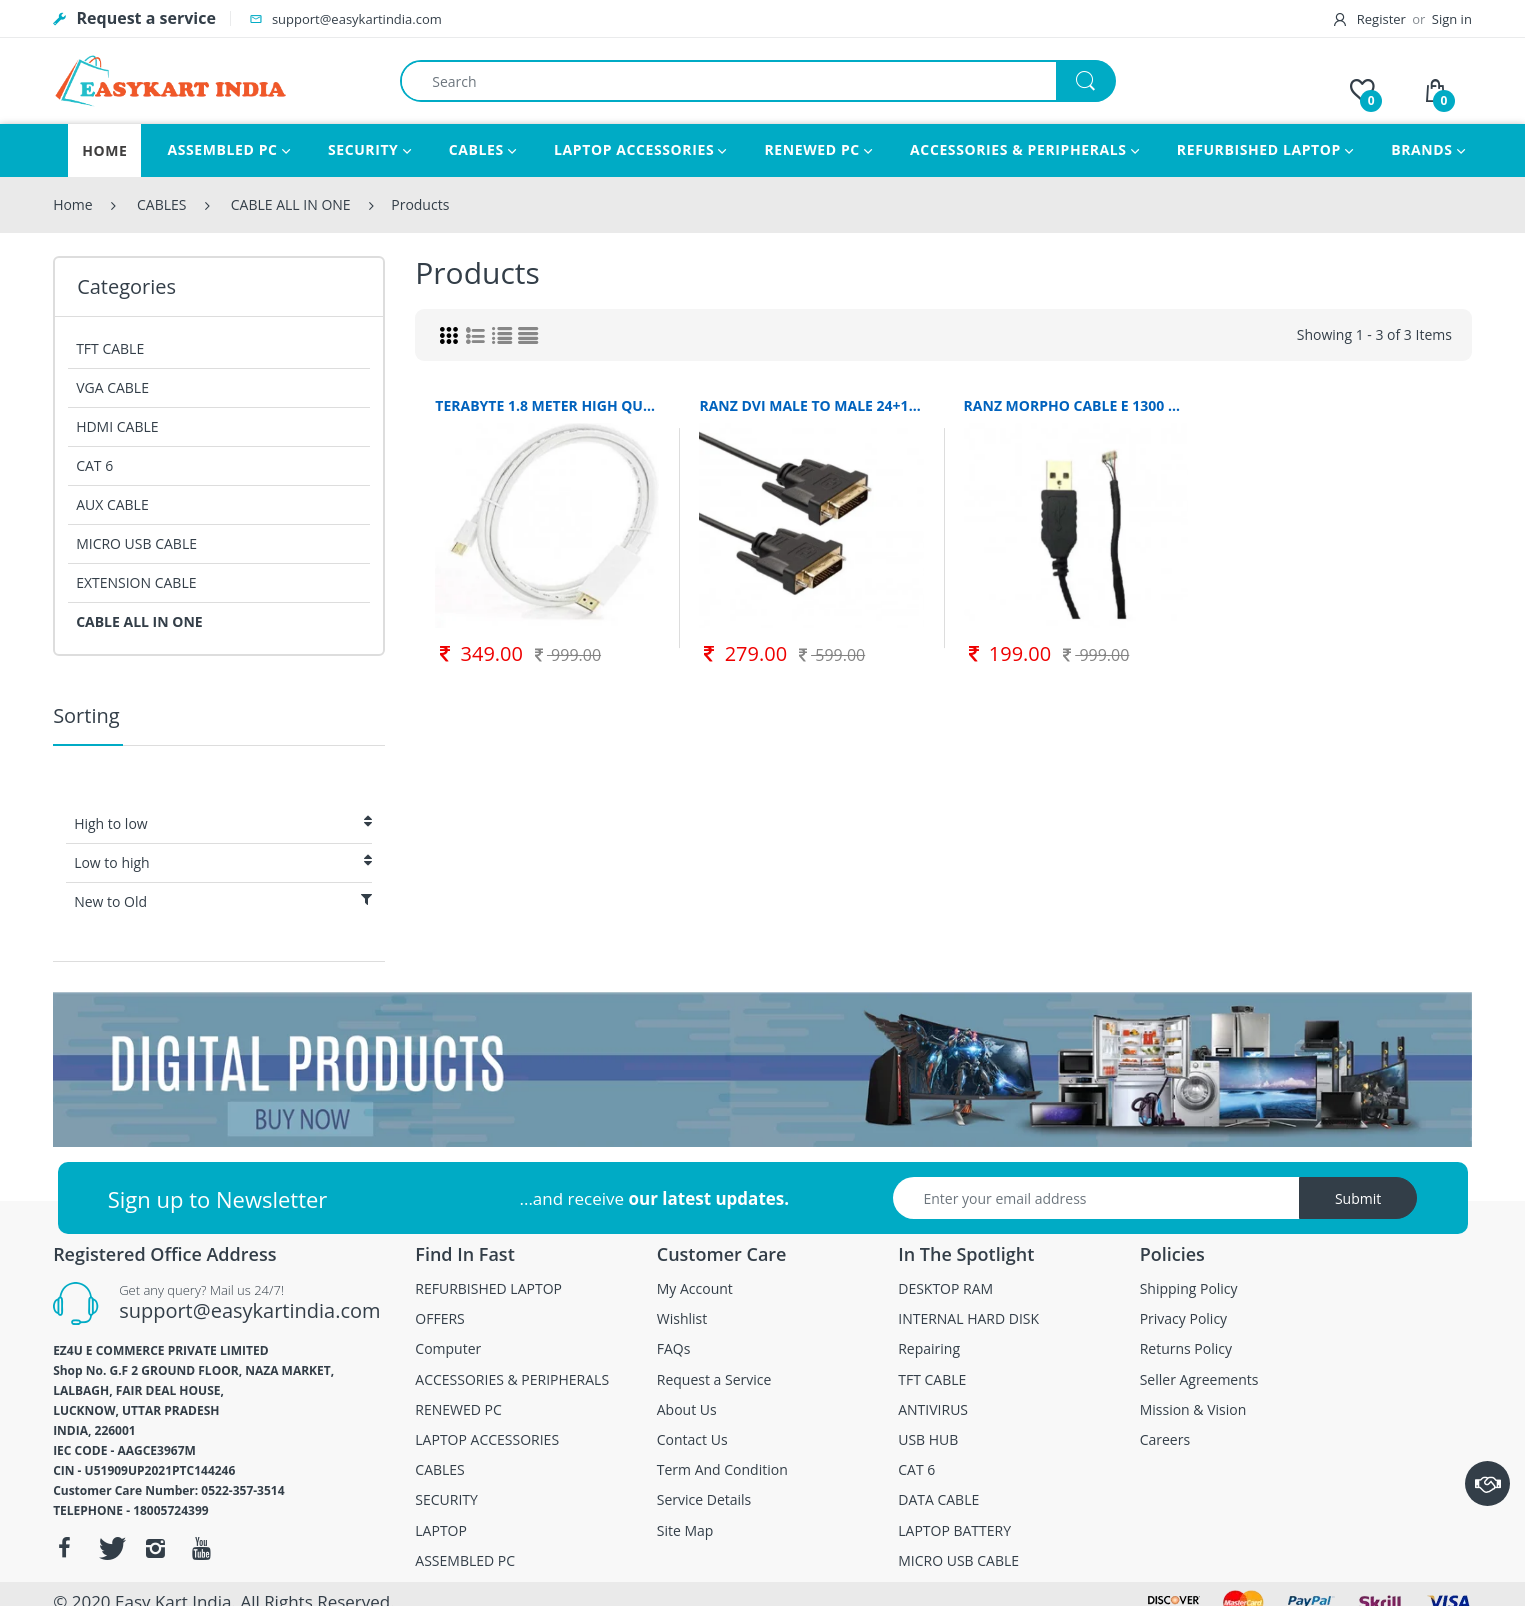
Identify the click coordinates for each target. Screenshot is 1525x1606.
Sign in (1452, 19)
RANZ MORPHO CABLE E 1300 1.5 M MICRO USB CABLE (1076, 405)
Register (1371, 19)
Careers (1165, 1440)
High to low (223, 823)
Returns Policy (1186, 1349)
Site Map (685, 1531)
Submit (1358, 1198)
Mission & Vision (1193, 1410)
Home (73, 204)
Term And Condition (722, 1470)
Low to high (223, 862)
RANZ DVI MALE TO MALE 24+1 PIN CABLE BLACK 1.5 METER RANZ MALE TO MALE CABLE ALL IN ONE (811, 405)
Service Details (704, 1500)
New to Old (223, 901)
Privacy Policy (1183, 1319)
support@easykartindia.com (249, 1310)
